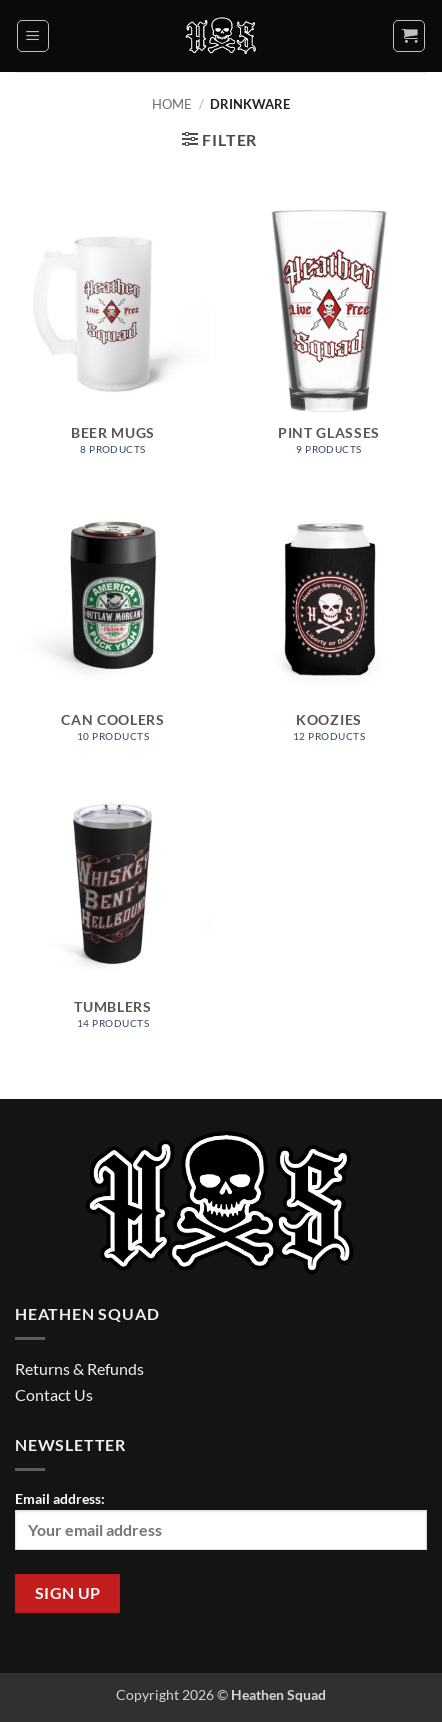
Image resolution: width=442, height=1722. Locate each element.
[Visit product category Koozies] (329, 629)
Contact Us (54, 1394)
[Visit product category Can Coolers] (113, 629)
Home (172, 104)
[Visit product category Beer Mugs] (113, 342)
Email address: (221, 1520)
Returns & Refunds (79, 1368)
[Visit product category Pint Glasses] (329, 342)
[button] (33, 36)
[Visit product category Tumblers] (113, 916)
